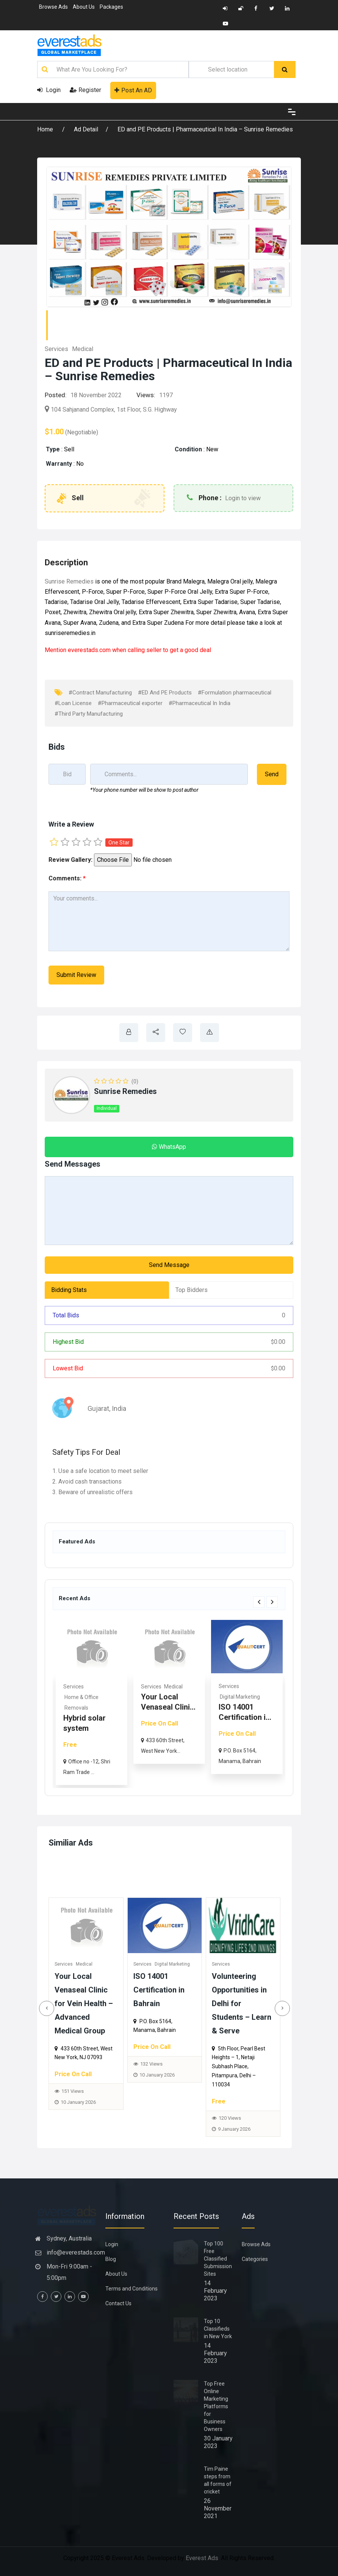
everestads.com (89, 650)
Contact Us (118, 2303)
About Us (84, 7)
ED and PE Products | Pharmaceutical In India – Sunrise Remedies (205, 129)
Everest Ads (202, 2558)
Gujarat (98, 1408)
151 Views (78, 2091)
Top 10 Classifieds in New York (218, 2328)
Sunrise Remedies (69, 581)
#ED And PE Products (165, 692)
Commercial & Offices (88, 1697)
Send (272, 774)
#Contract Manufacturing (100, 692)
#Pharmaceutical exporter (130, 703)
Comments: (67, 878)
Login (49, 90)
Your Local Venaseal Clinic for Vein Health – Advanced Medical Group (90, 2003)
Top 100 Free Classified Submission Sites (218, 2259)
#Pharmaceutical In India (199, 703)
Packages (111, 7)
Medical (82, 349)
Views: (145, 395)
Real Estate (75, 1687)
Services (56, 349)
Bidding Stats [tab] (69, 1289)
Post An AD (133, 90)
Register (85, 90)
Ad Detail (86, 129)
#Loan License (73, 703)
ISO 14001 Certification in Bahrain (164, 1990)
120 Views (236, 2118)
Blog (110, 2259)
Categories (255, 2259)
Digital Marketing (178, 1964)
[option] (90, 1702)
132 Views (157, 2064)
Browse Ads (53, 7)
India (119, 1408)
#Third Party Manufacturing (89, 713)
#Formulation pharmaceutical (234, 692)
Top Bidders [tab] (191, 1289)
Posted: (56, 395)
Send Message (169, 1264)
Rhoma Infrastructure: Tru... (87, 1717)
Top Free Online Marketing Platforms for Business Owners (216, 2406)
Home (46, 129)
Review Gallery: (70, 859)
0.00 (278, 1341)
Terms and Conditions (131, 2289)
